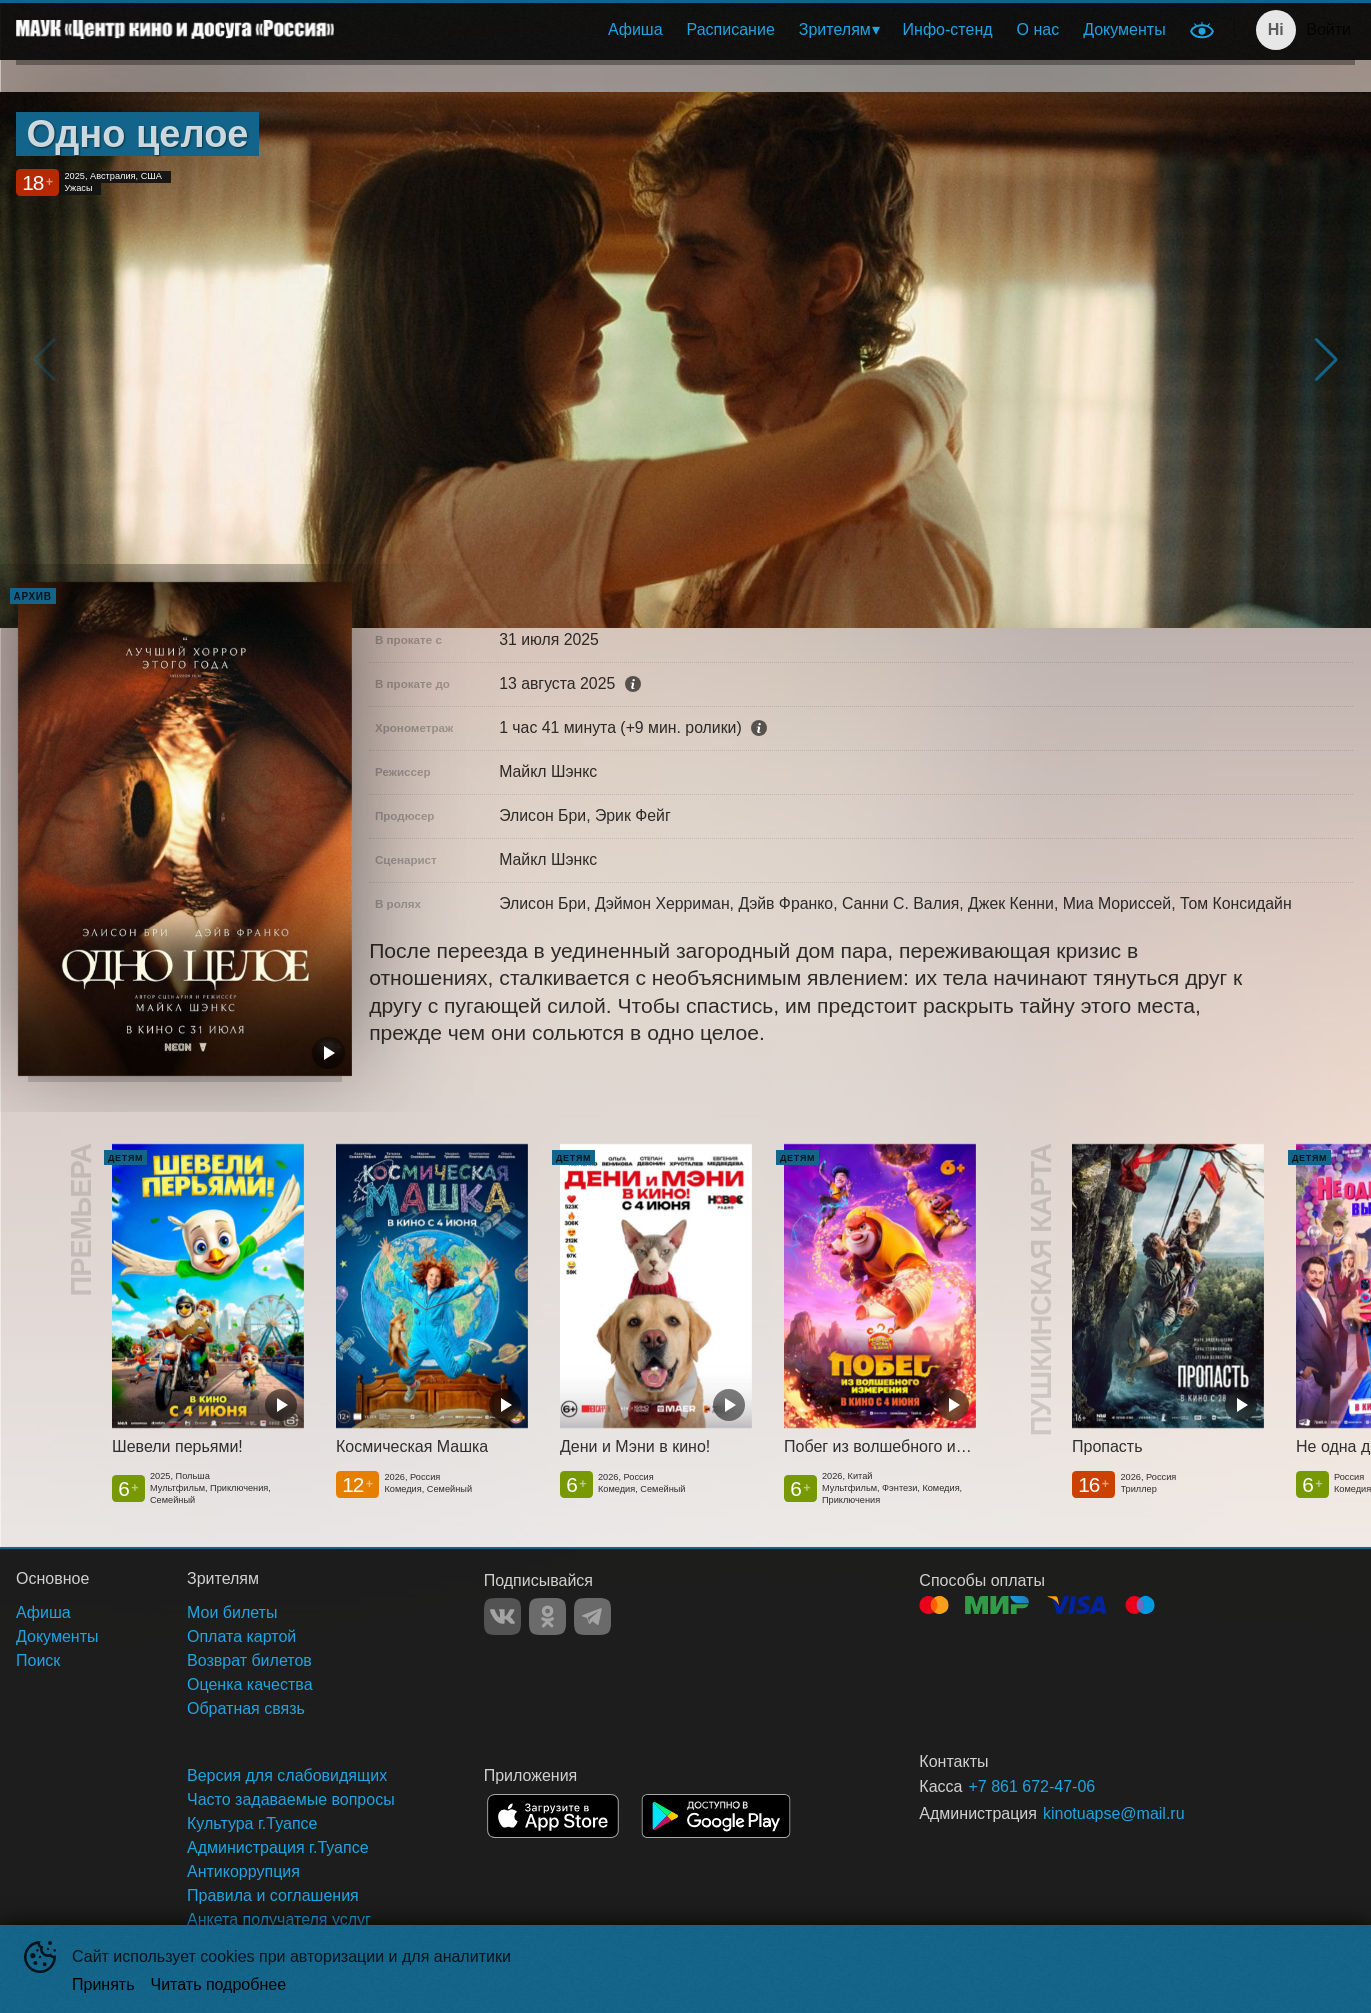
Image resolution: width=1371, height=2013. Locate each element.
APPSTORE (553, 1816)
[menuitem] (635, 30)
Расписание (731, 29)
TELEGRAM (592, 1616)
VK (502, 1616)
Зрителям (835, 29)
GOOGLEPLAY (716, 1816)
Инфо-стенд (948, 29)
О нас (1038, 29)
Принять (103, 1984)
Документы (1124, 29)
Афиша (635, 29)
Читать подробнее (219, 1984)
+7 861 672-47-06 (1031, 1786)
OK (547, 1616)
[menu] (764, 30)
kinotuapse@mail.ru (1114, 1813)
